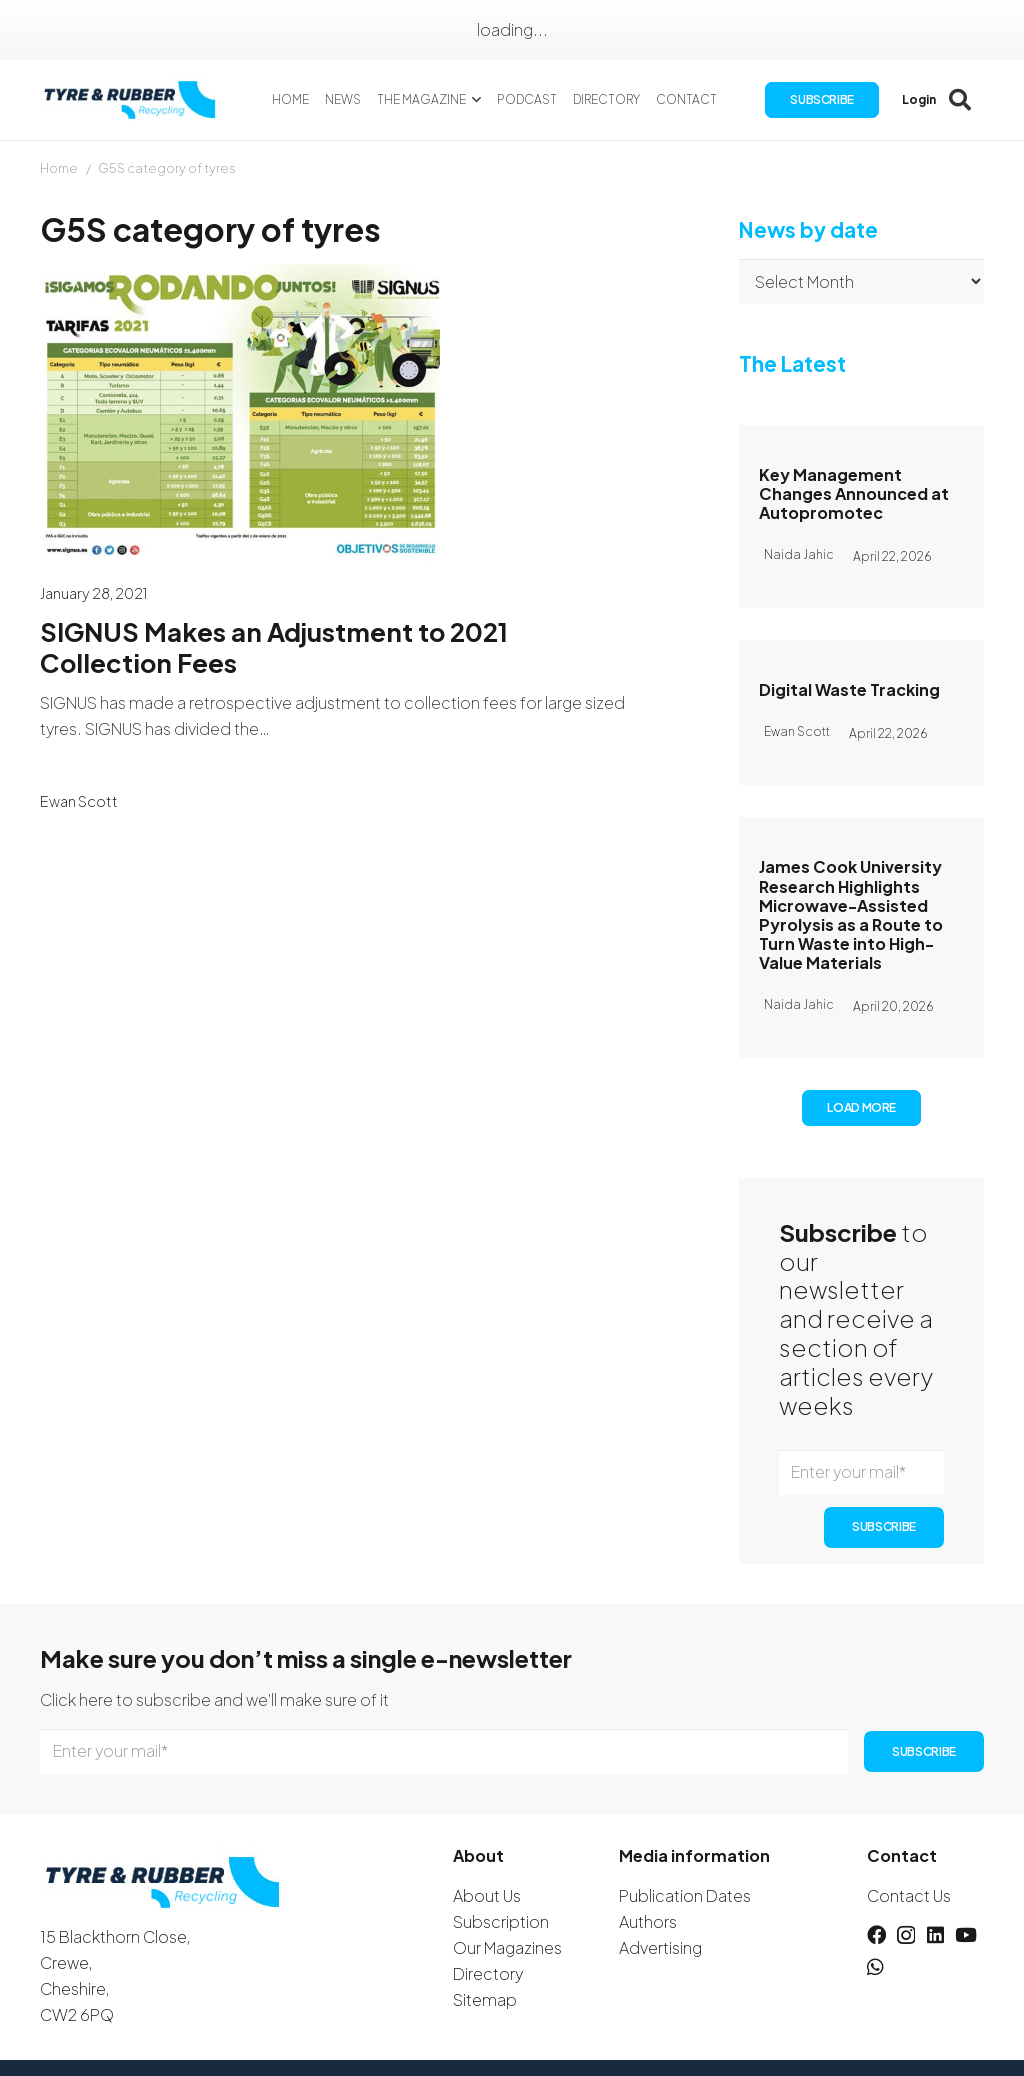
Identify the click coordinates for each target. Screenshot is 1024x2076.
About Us (487, 1895)
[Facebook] (876, 1934)
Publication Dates (685, 1895)
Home (59, 168)
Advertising (660, 1947)
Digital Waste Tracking (849, 689)
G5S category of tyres (167, 168)
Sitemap (485, 1999)
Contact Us (909, 1895)
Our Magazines (507, 1947)
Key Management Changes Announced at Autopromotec (854, 493)
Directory (488, 1973)
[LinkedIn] (935, 1934)
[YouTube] (966, 1934)
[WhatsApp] (875, 1966)
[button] (476, 100)
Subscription (501, 1921)
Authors (648, 1921)
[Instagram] (906, 1935)
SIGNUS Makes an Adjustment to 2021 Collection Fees (274, 647)
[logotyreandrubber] (134, 100)
